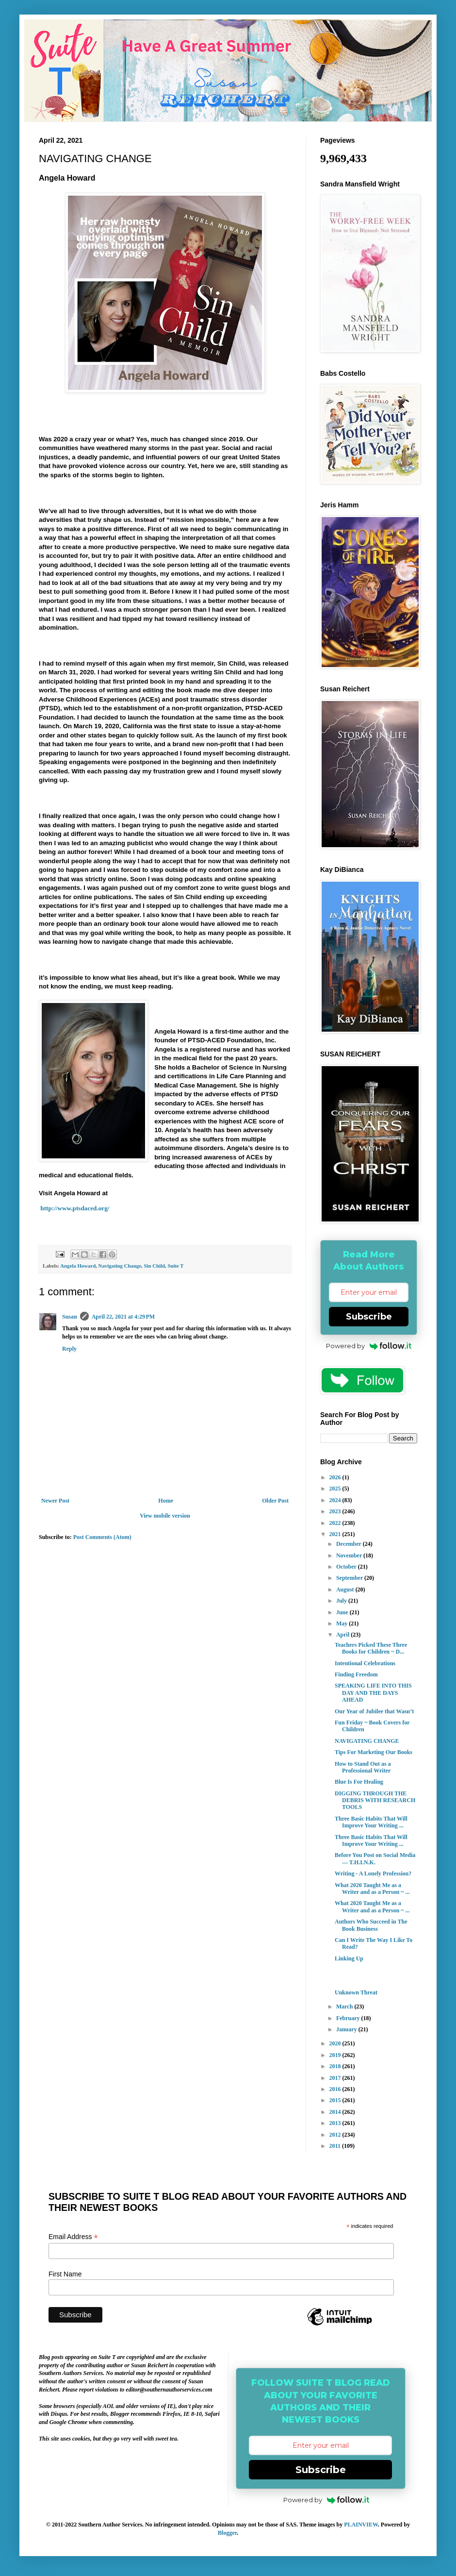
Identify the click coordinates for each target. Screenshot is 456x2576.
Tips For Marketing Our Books (373, 1752)
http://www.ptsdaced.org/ (74, 1208)
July (342, 1600)
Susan (69, 1316)
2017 (335, 2077)
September (350, 1577)
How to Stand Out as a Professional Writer (363, 1767)
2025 (335, 1488)
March (345, 2006)
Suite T (175, 1266)
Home (165, 1500)
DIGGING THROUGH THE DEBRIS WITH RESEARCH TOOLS (375, 1800)
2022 (335, 1523)
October (347, 1566)
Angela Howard (78, 1266)
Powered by (369, 1346)
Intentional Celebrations (365, 1663)
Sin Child (154, 1266)
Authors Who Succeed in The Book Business (371, 1925)
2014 (335, 2111)
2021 (335, 1534)
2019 (335, 2055)
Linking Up (349, 1958)
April (343, 1634)
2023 (335, 1511)
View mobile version (165, 1515)
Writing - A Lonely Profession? (373, 1873)
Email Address (73, 2236)
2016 (335, 2089)
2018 (335, 2066)
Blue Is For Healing (359, 1781)
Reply (69, 1348)
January (347, 2029)
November (349, 1555)
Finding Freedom (356, 1674)
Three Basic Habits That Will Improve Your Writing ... (371, 1822)
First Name (65, 2274)
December (349, 1543)
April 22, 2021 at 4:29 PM (123, 1316)
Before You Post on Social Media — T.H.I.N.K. (375, 1858)
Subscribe (369, 1316)
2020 (335, 2043)
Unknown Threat (356, 1992)
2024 (335, 1500)
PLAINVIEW (361, 2524)
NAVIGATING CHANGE (367, 1741)
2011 (335, 2145)
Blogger (227, 2532)
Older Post (275, 1500)
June (343, 1612)
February (348, 2018)
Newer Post (55, 1500)
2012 (335, 2134)
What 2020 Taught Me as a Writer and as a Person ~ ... (372, 1888)
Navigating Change (119, 1266)
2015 (335, 2100)
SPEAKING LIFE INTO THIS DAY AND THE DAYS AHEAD (373, 1692)
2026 (335, 1477)
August (346, 1589)
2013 (335, 2123)
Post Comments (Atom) (102, 1537)
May (342, 1623)
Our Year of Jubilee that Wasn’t (374, 1711)
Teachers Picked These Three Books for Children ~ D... (371, 1648)
